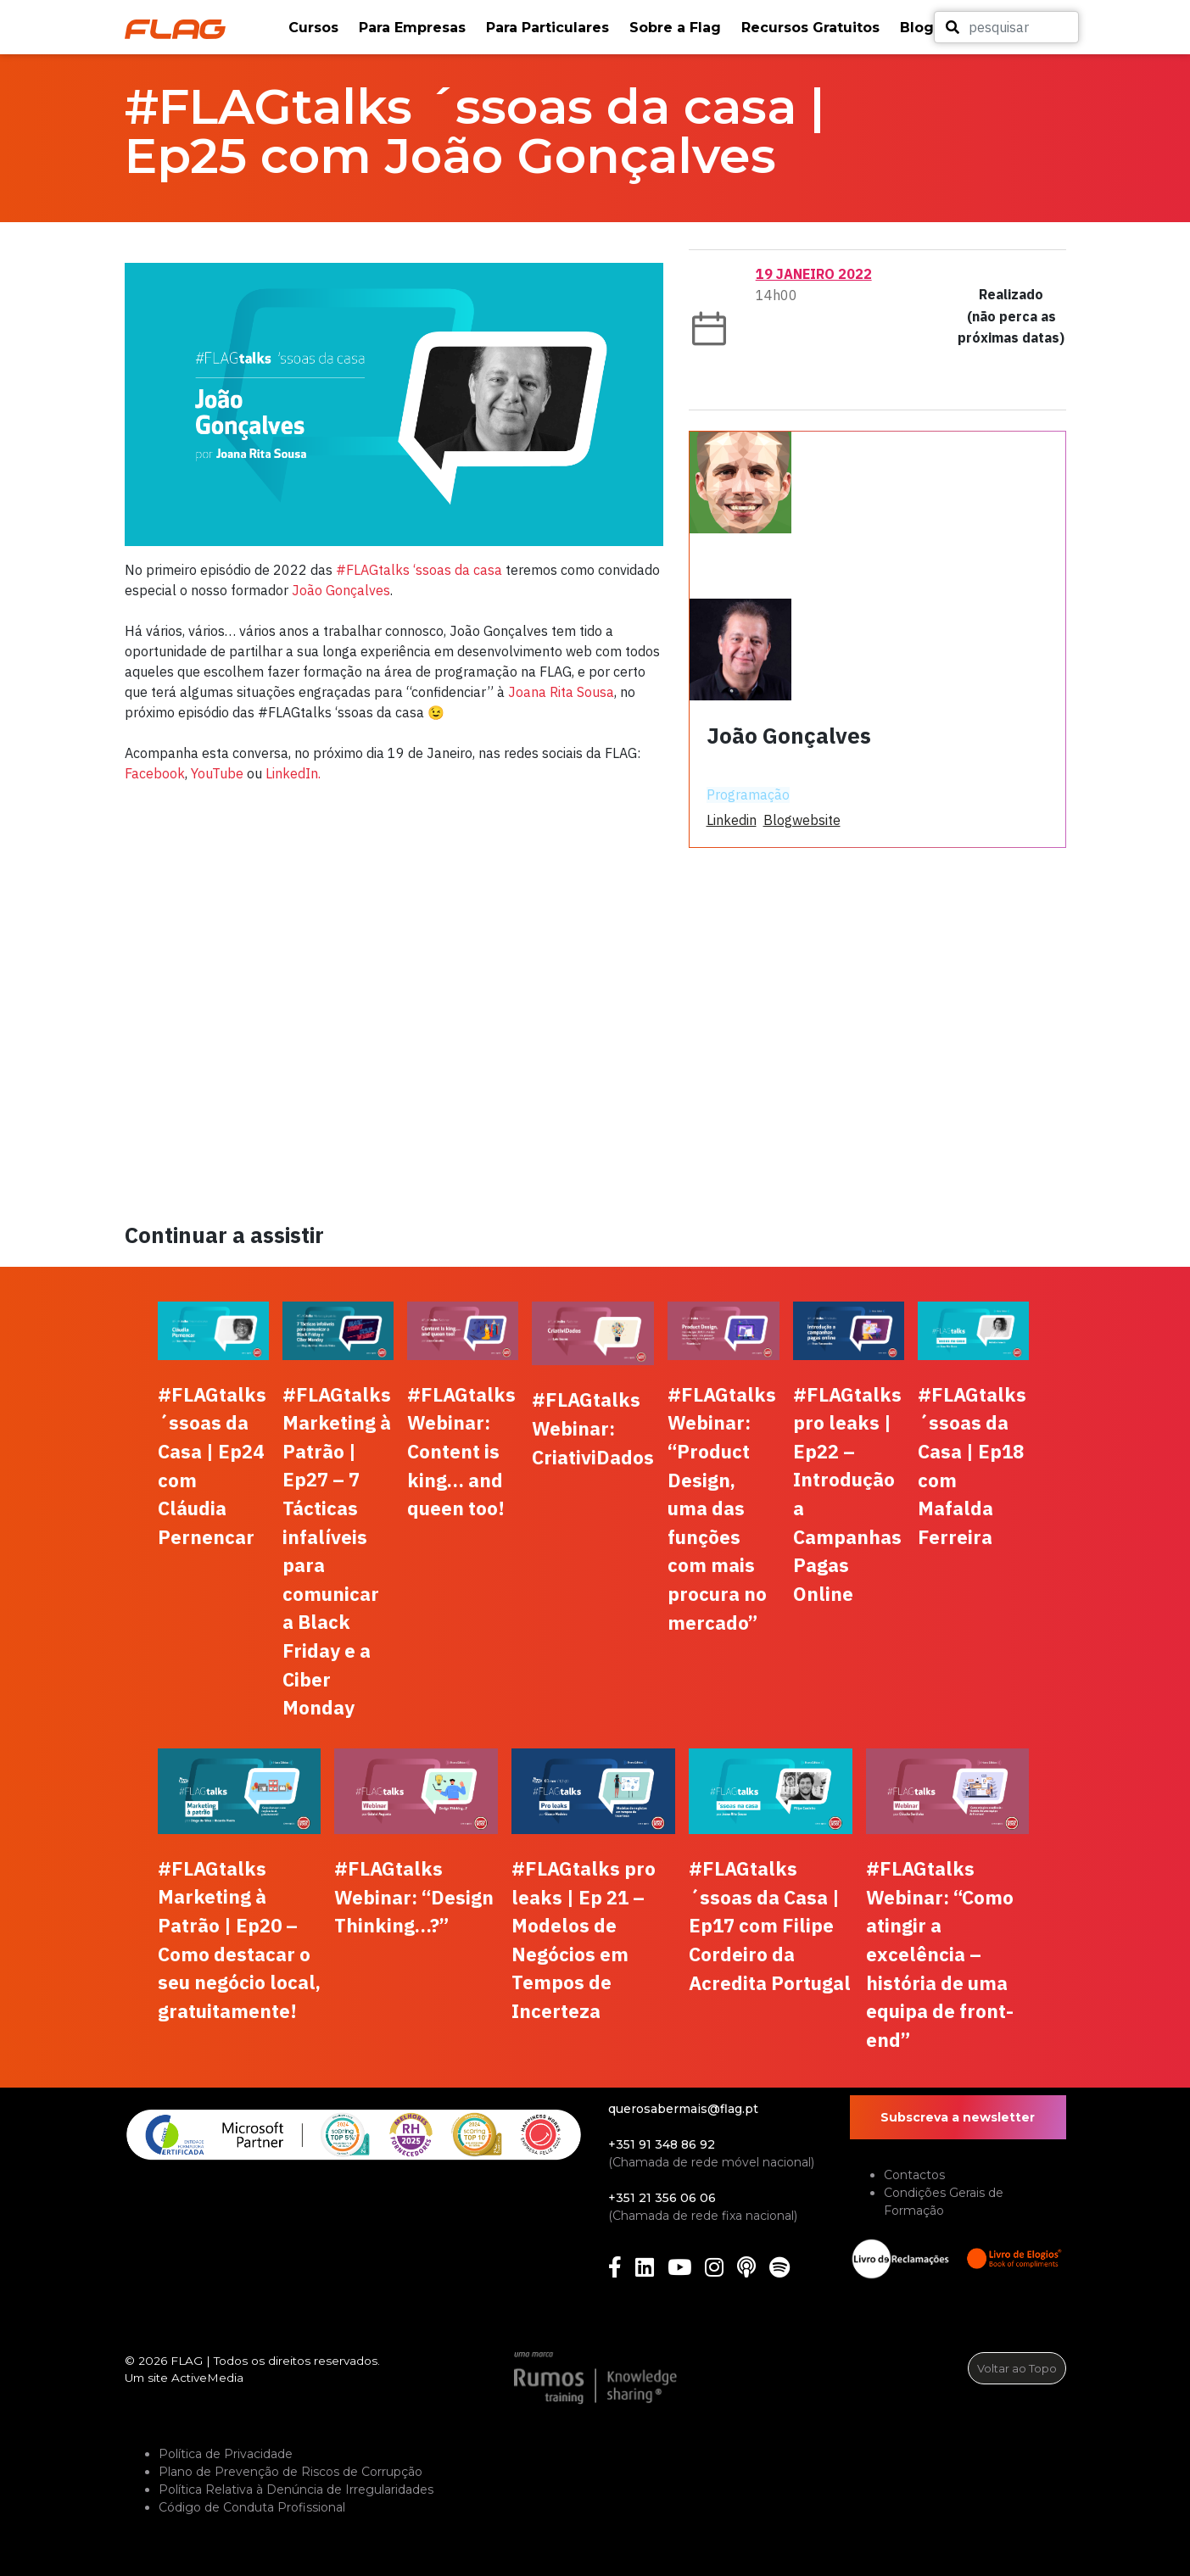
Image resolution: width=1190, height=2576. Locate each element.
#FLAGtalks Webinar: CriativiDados (593, 1428)
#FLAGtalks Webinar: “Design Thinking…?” (414, 1897)
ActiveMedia (207, 2377)
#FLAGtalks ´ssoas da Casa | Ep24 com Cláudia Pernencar (212, 1465)
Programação (748, 795)
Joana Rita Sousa (561, 691)
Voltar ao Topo (1017, 2368)
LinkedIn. (293, 773)
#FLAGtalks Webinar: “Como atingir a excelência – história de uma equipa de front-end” (940, 1954)
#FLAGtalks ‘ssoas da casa (419, 569)
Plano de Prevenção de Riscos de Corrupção (290, 2471)
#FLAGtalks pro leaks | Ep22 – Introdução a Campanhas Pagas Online (847, 1494)
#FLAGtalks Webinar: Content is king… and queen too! (461, 1451)
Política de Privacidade (226, 2454)
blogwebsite (802, 819)
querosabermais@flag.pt (683, 2108)
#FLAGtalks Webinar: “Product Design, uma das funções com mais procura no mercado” (722, 1508)
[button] (315, 28)
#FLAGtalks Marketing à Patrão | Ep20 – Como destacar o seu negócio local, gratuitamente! (239, 1939)
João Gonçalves (341, 590)
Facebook (155, 773)
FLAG (186, 2360)
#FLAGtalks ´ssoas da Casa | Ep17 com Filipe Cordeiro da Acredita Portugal (770, 1925)
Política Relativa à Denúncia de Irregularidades (296, 2489)
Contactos (914, 2175)
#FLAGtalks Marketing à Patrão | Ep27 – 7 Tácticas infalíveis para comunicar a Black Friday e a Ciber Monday (336, 1551)
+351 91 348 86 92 (661, 2144)
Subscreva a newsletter (957, 2117)
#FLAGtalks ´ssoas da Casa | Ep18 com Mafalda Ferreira (972, 1465)
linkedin (732, 819)
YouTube (217, 773)
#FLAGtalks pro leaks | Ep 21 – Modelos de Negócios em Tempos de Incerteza (583, 1939)
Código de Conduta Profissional (252, 2507)
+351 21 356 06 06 (662, 2197)
